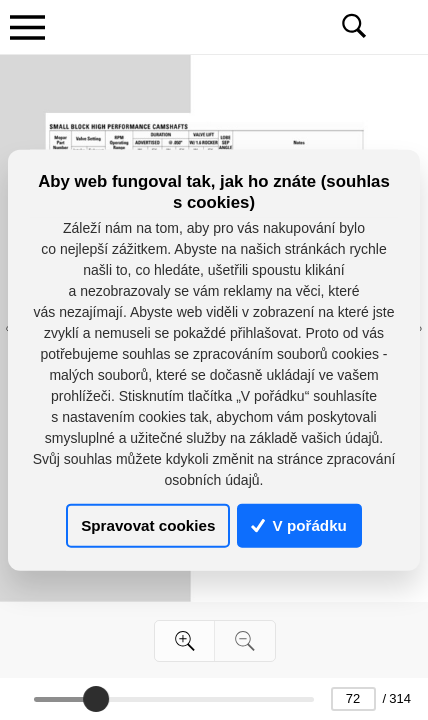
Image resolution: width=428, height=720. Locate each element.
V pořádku (299, 525)
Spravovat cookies (148, 525)
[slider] (96, 699)
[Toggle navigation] (27, 27)
